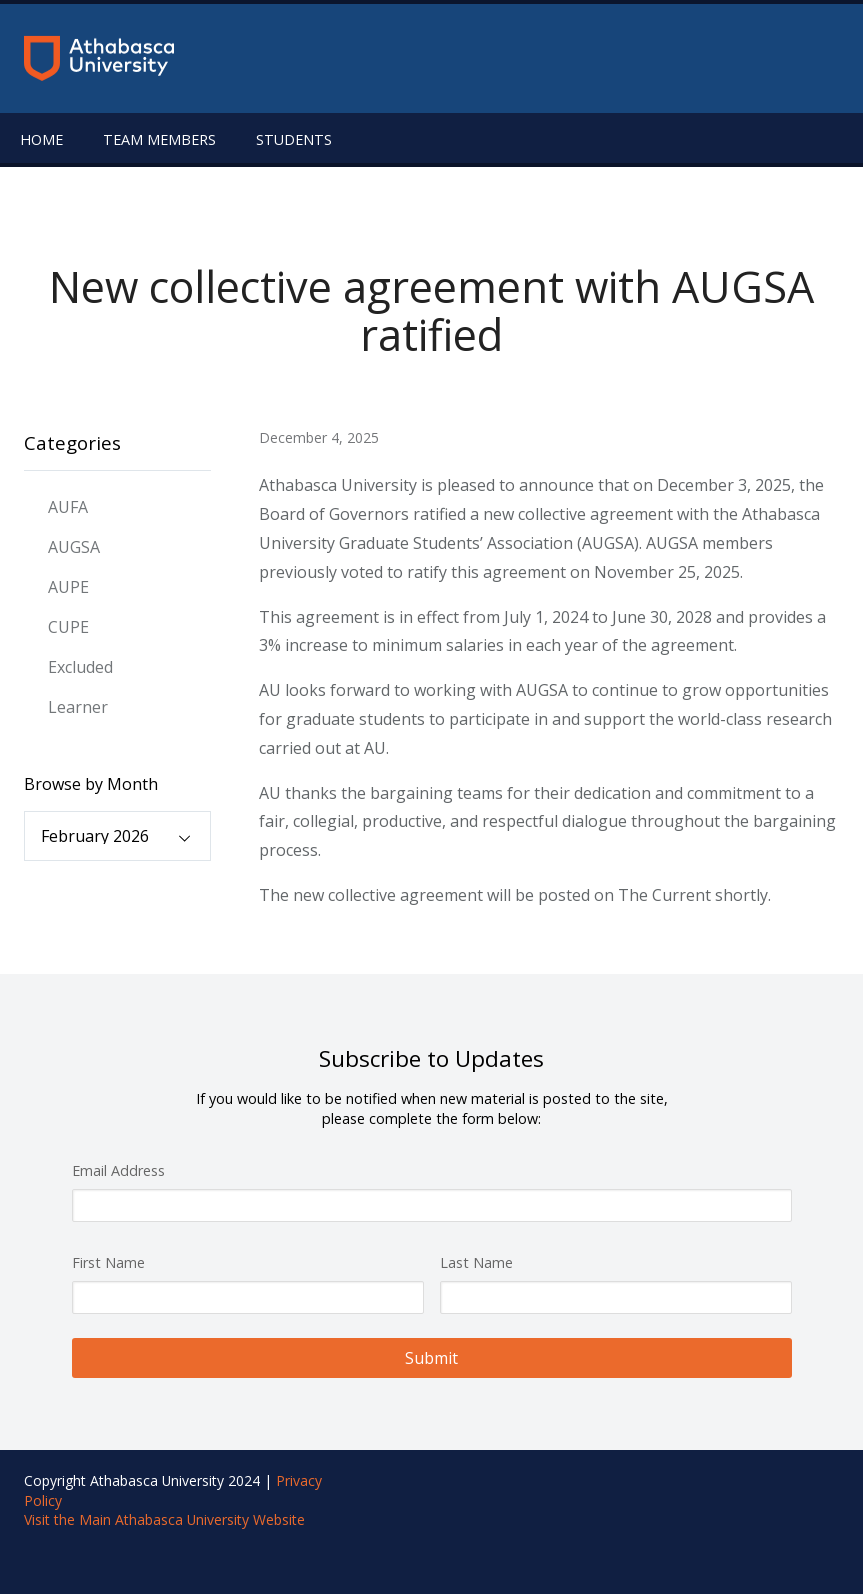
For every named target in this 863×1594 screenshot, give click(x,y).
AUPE (68, 587)
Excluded (80, 667)
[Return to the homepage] (99, 58)
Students (294, 139)
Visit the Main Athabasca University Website (164, 1519)
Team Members (159, 139)
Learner (78, 707)
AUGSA (74, 547)
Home (41, 139)
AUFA (68, 507)
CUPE (68, 627)
